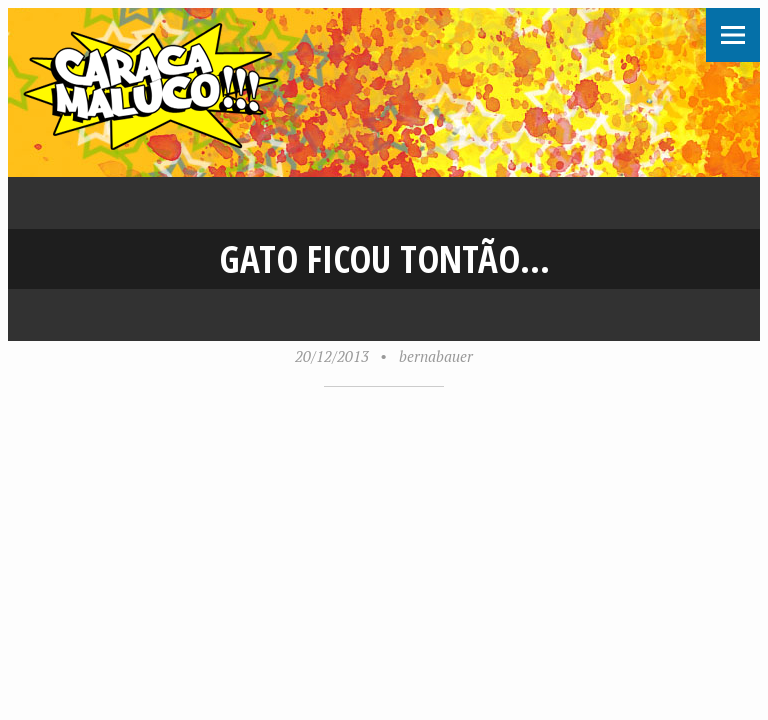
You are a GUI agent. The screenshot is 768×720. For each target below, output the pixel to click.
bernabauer (436, 356)
